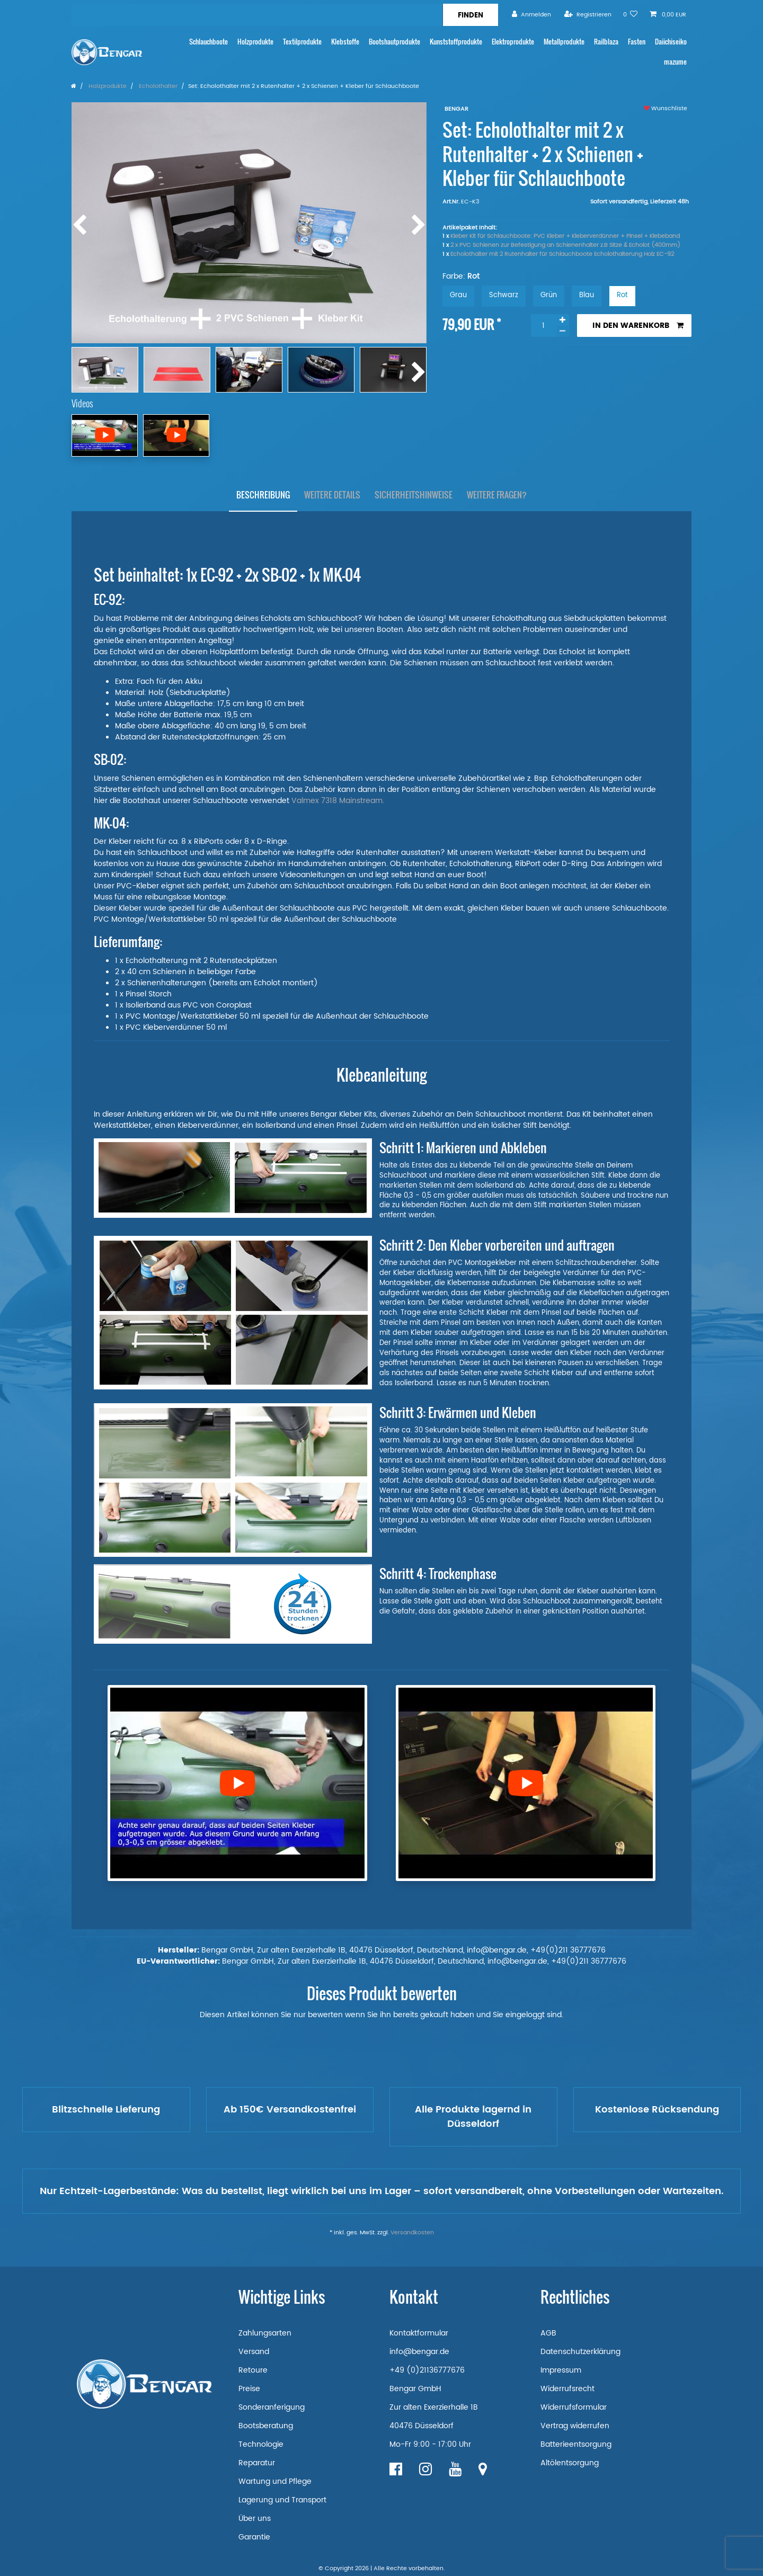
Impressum (560, 2370)
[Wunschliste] (630, 14)
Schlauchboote (208, 42)
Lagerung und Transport (282, 2500)
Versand (253, 2352)
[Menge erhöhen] (562, 320)
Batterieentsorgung (575, 2444)
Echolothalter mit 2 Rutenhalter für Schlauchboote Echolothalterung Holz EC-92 (562, 254)
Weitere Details (332, 494)
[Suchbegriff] (257, 15)
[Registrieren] (587, 14)
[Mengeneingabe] (543, 325)
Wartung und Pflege (275, 2481)
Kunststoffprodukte (456, 42)
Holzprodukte (255, 42)
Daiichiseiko (671, 42)
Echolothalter (157, 86)
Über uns (254, 2518)
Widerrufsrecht (567, 2389)
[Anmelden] (531, 14)
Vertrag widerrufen (574, 2426)
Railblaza (606, 42)
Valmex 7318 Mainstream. (337, 801)
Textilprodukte (302, 42)
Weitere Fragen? (497, 494)
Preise (249, 2389)
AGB (548, 2333)
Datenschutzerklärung (580, 2352)
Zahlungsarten (264, 2333)
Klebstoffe (345, 42)
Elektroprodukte (513, 42)
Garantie (254, 2537)
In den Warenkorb (638, 325)
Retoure (253, 2370)
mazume (675, 62)
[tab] (263, 495)
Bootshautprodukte (394, 42)
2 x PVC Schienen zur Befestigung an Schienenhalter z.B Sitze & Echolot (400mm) (565, 245)
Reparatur (256, 2463)
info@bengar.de (419, 2352)
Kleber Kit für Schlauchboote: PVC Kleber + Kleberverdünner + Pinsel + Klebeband (565, 236)
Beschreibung (263, 494)
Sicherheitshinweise (414, 494)
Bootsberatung (265, 2426)
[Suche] (470, 15)
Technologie (260, 2444)
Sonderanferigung (271, 2407)
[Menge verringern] (562, 331)
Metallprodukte (564, 42)
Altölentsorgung (569, 2463)
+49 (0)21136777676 (427, 2370)
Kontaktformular (418, 2333)
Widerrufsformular (573, 2407)
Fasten (636, 42)
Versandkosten (412, 2233)
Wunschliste (665, 108)
